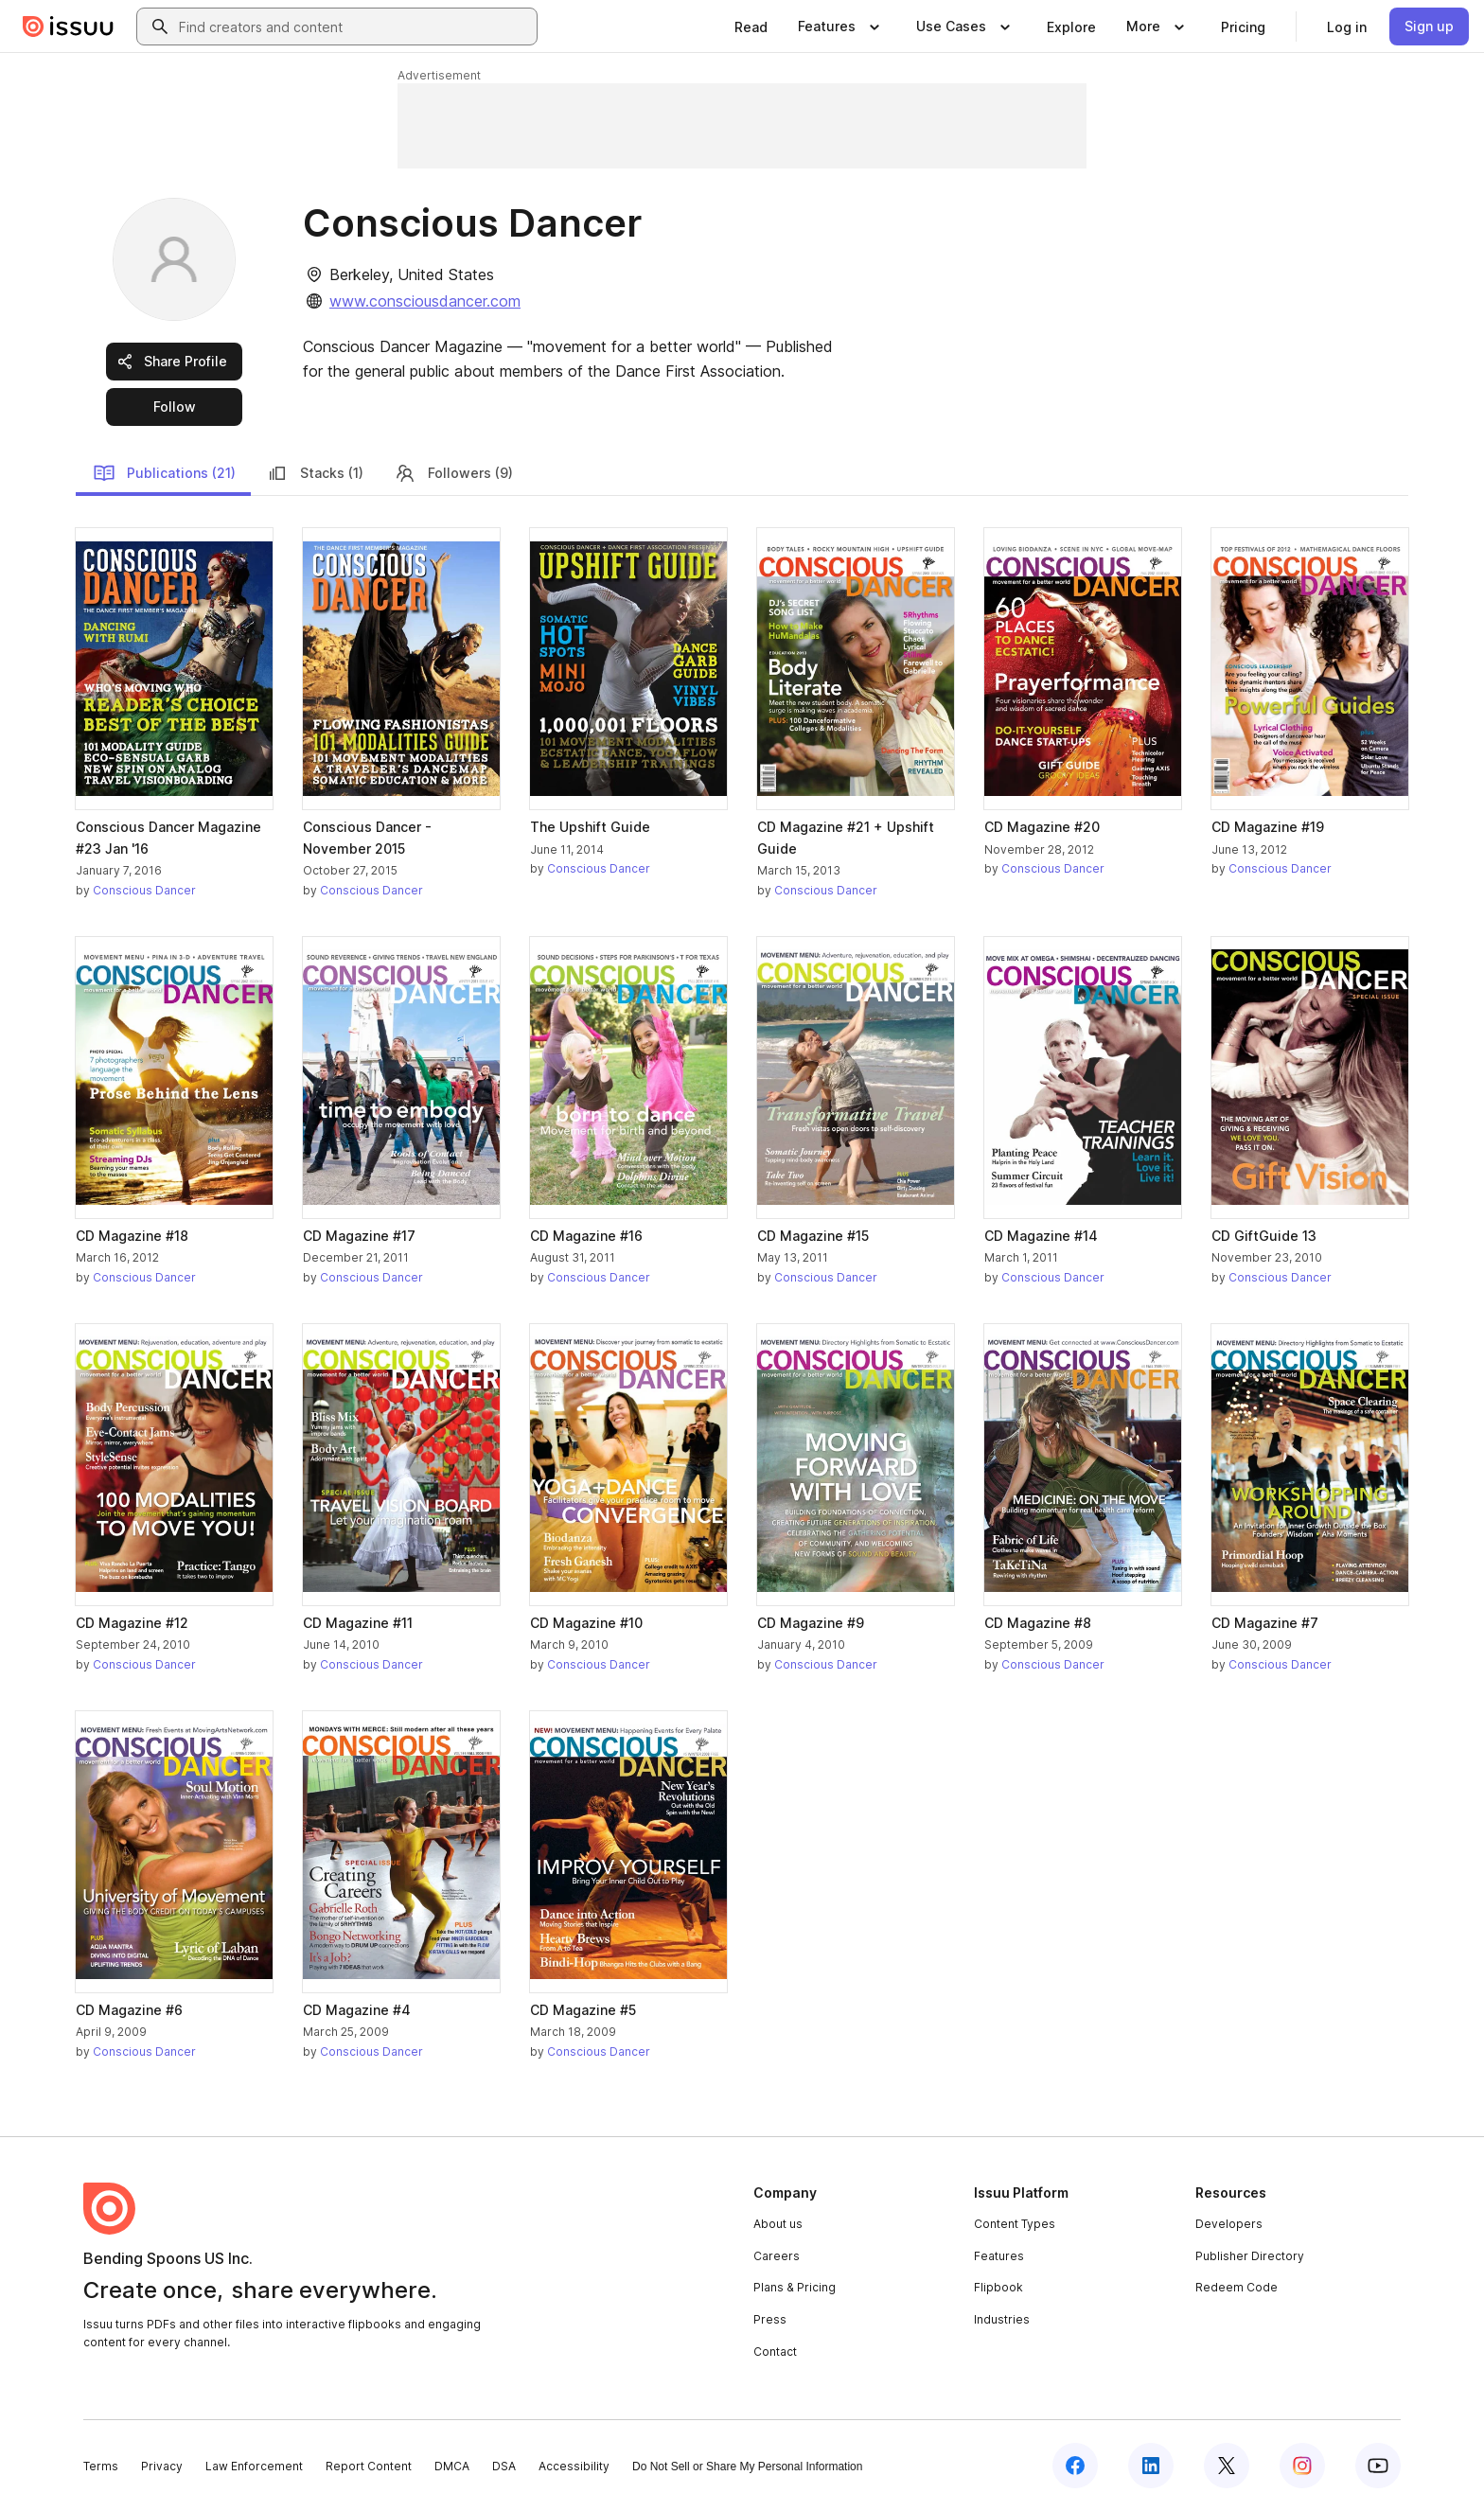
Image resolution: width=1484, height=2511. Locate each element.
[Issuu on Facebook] (1075, 2465)
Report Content (369, 2466)
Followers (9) (453, 473)
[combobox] (354, 26)
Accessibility (574, 2466)
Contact (775, 2351)
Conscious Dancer (144, 890)
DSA (504, 2466)
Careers (776, 2256)
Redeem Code (1236, 2287)
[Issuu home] (68, 26)
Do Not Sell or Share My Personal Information (747, 2466)
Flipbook (998, 2287)
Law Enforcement (254, 2466)
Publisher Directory (1249, 2256)
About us (778, 2224)
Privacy (162, 2466)
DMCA (451, 2466)
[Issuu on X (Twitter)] (1226, 2465)
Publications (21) (164, 473)
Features (999, 2256)
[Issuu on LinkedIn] (1151, 2465)
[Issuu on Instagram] (1302, 2465)
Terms (100, 2466)
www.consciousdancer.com (425, 301)
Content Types (1014, 2224)
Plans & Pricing (794, 2287)
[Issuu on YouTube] (1378, 2465)
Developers (1229, 2224)
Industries (1002, 2319)
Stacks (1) (314, 473)
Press (769, 2319)
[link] (751, 26)
